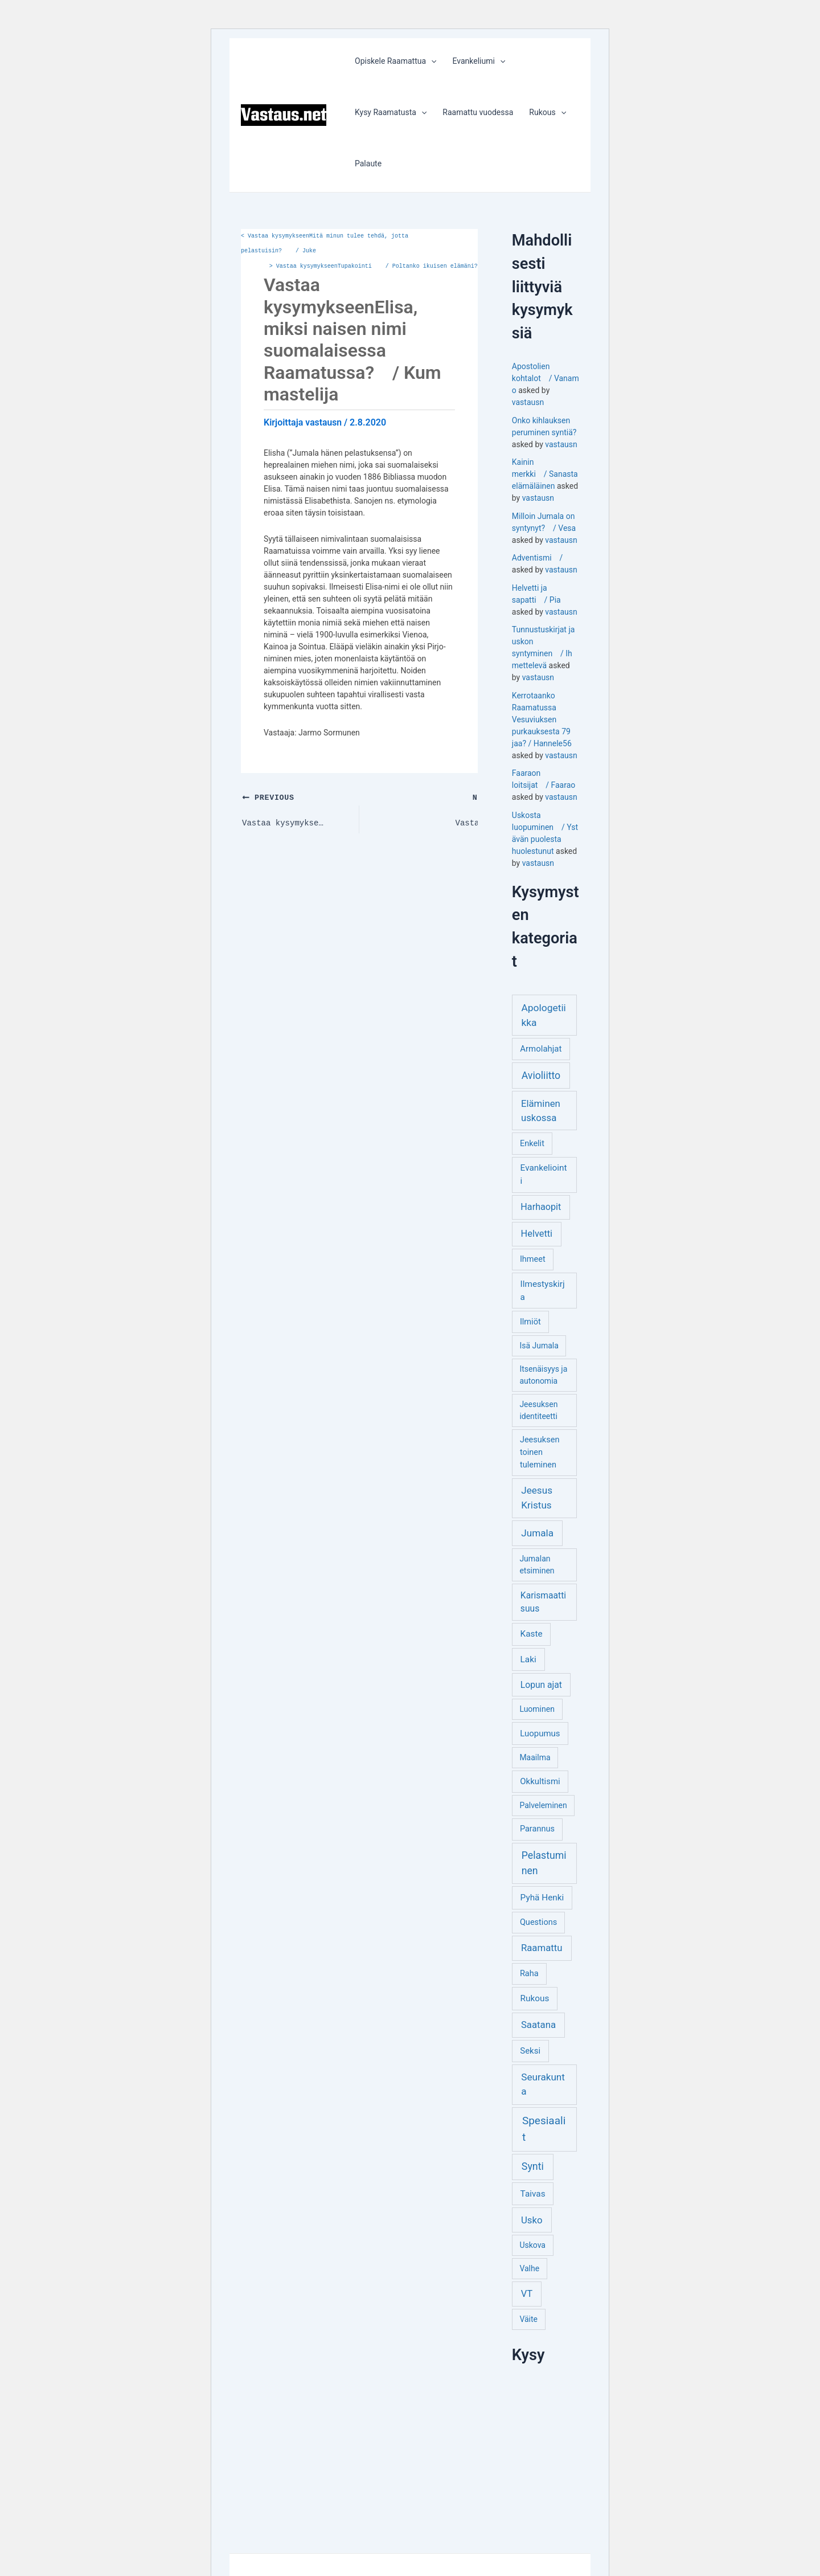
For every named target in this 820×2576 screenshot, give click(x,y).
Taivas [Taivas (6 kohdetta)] (533, 2194)
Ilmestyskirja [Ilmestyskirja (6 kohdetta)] (542, 1290)
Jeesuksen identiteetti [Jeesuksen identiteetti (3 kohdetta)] (538, 1410)
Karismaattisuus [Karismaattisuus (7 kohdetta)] (543, 1602)
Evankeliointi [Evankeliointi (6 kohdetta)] (543, 1174)
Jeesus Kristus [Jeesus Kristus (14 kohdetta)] (536, 1498)
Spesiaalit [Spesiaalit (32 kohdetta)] (543, 2129)
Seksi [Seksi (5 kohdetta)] (530, 2051)
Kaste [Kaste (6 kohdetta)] (531, 1634)
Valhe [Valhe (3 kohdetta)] (529, 2268)
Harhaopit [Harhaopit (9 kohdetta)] (540, 1206)
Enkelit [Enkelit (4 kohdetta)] (532, 1143)
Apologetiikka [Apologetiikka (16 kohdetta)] (543, 1015)
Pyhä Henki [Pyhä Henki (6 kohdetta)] (542, 1897)
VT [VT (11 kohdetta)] (526, 2293)
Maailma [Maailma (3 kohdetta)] (534, 1757)
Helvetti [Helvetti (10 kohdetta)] (537, 1233)
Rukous (547, 112)
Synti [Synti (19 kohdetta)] (533, 2166)
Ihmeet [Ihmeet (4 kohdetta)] (533, 1259)
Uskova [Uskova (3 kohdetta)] (532, 2245)
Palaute (368, 163)
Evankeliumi (478, 61)
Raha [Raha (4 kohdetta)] (529, 1973)
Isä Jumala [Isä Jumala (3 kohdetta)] (538, 1345)
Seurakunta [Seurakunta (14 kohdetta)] (543, 2084)
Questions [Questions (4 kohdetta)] (538, 1922)
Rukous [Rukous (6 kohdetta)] (535, 1998)
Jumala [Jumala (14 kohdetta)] (537, 1533)
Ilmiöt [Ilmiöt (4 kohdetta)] (530, 1322)
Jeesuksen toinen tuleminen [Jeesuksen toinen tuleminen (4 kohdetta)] (540, 1452)
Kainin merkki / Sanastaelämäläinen (545, 473)
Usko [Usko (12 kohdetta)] (532, 2220)
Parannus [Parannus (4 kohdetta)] (537, 1829)
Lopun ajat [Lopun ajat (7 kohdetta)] (541, 1684)
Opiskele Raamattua (395, 61)
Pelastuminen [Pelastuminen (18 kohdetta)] (544, 1863)
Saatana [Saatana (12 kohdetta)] (538, 2024)
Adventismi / (537, 557)
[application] (431, 61)
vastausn (528, 402)
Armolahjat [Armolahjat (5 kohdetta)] (540, 1049)
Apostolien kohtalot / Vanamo (545, 378)
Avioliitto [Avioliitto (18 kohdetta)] (541, 1075)
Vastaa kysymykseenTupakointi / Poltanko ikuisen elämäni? (373, 267)
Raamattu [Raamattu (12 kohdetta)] (542, 1947)
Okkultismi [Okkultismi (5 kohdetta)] (540, 1781)
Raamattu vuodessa (477, 112)
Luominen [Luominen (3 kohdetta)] (537, 1709)
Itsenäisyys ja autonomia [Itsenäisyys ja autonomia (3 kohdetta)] (543, 1374)
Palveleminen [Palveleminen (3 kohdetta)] (543, 1805)
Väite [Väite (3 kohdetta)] (528, 2319)
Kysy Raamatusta (391, 112)
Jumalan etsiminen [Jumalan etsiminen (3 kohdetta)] (536, 1564)
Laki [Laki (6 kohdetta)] (528, 1659)
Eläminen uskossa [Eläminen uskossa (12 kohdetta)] (540, 1110)
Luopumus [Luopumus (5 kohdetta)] (540, 1733)
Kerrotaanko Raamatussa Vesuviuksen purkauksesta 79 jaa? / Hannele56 (542, 719)
